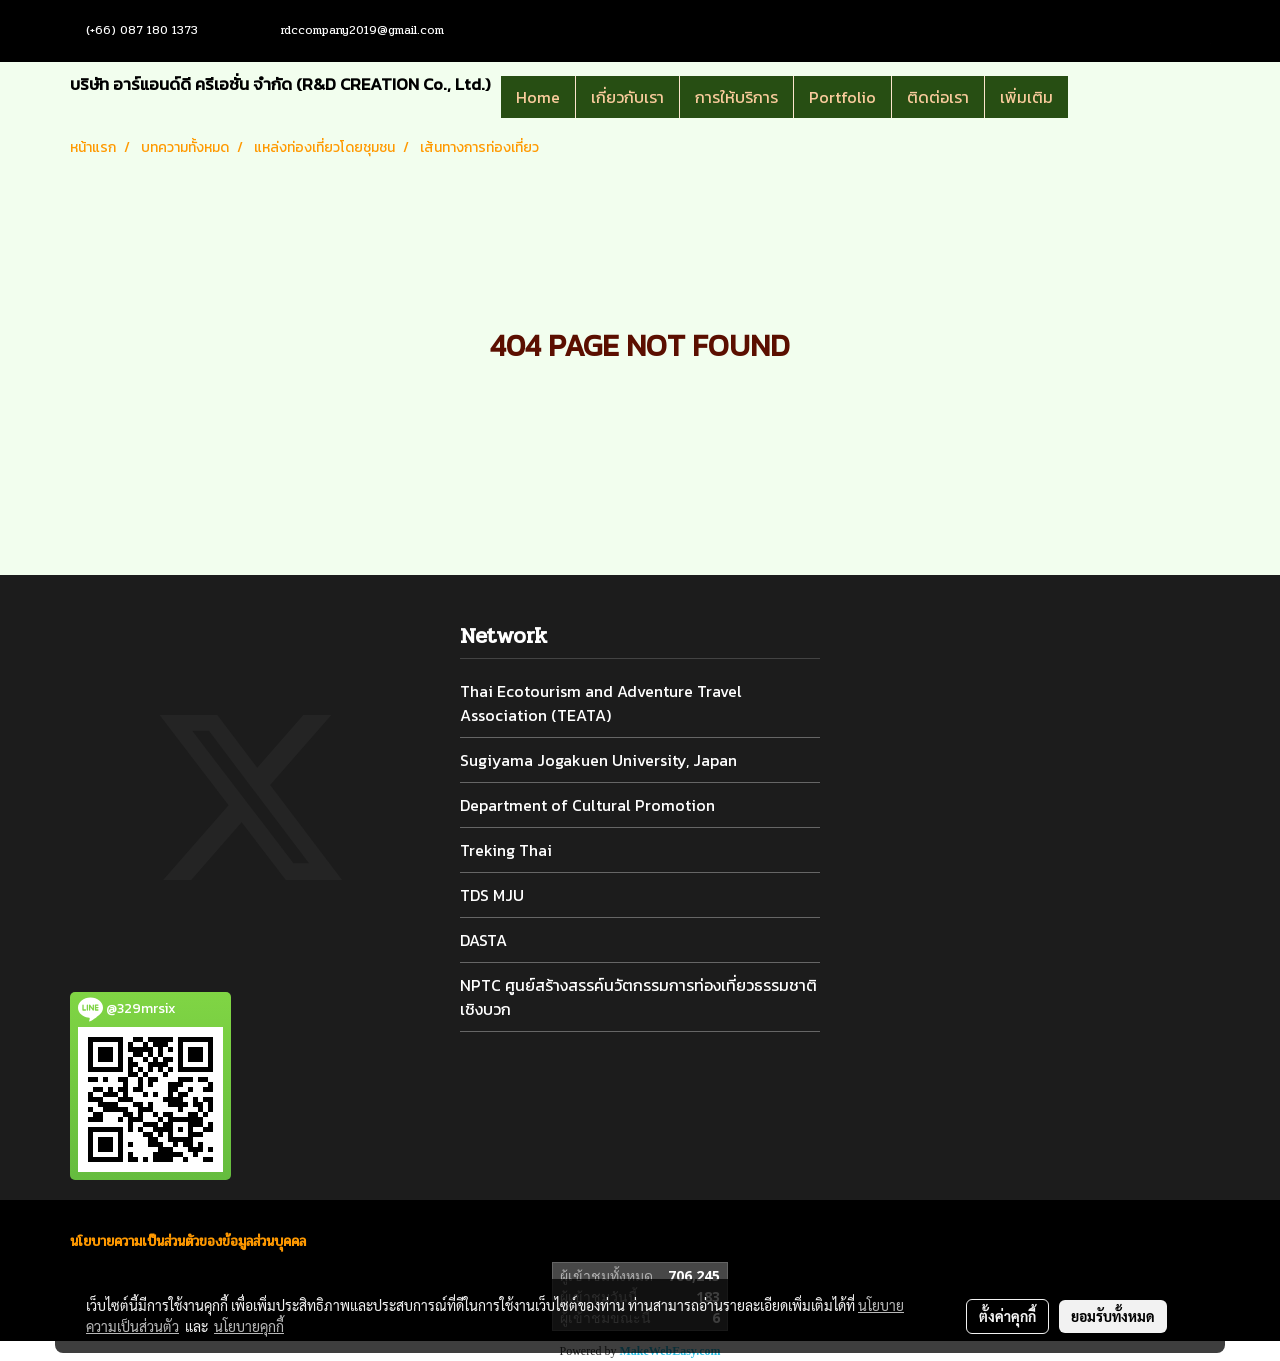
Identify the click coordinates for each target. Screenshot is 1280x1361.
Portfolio (842, 97)
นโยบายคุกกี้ (249, 1326)
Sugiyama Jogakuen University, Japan (598, 760)
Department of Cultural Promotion (587, 805)
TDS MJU (492, 895)
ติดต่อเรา (938, 97)
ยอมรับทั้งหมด (1113, 1316)
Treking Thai (506, 850)
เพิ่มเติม (1026, 97)
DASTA (483, 940)
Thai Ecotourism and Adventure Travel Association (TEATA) (601, 703)
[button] (1098, 97)
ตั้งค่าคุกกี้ (1007, 1316)
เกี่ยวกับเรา (627, 97)
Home (538, 97)
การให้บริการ (736, 97)
